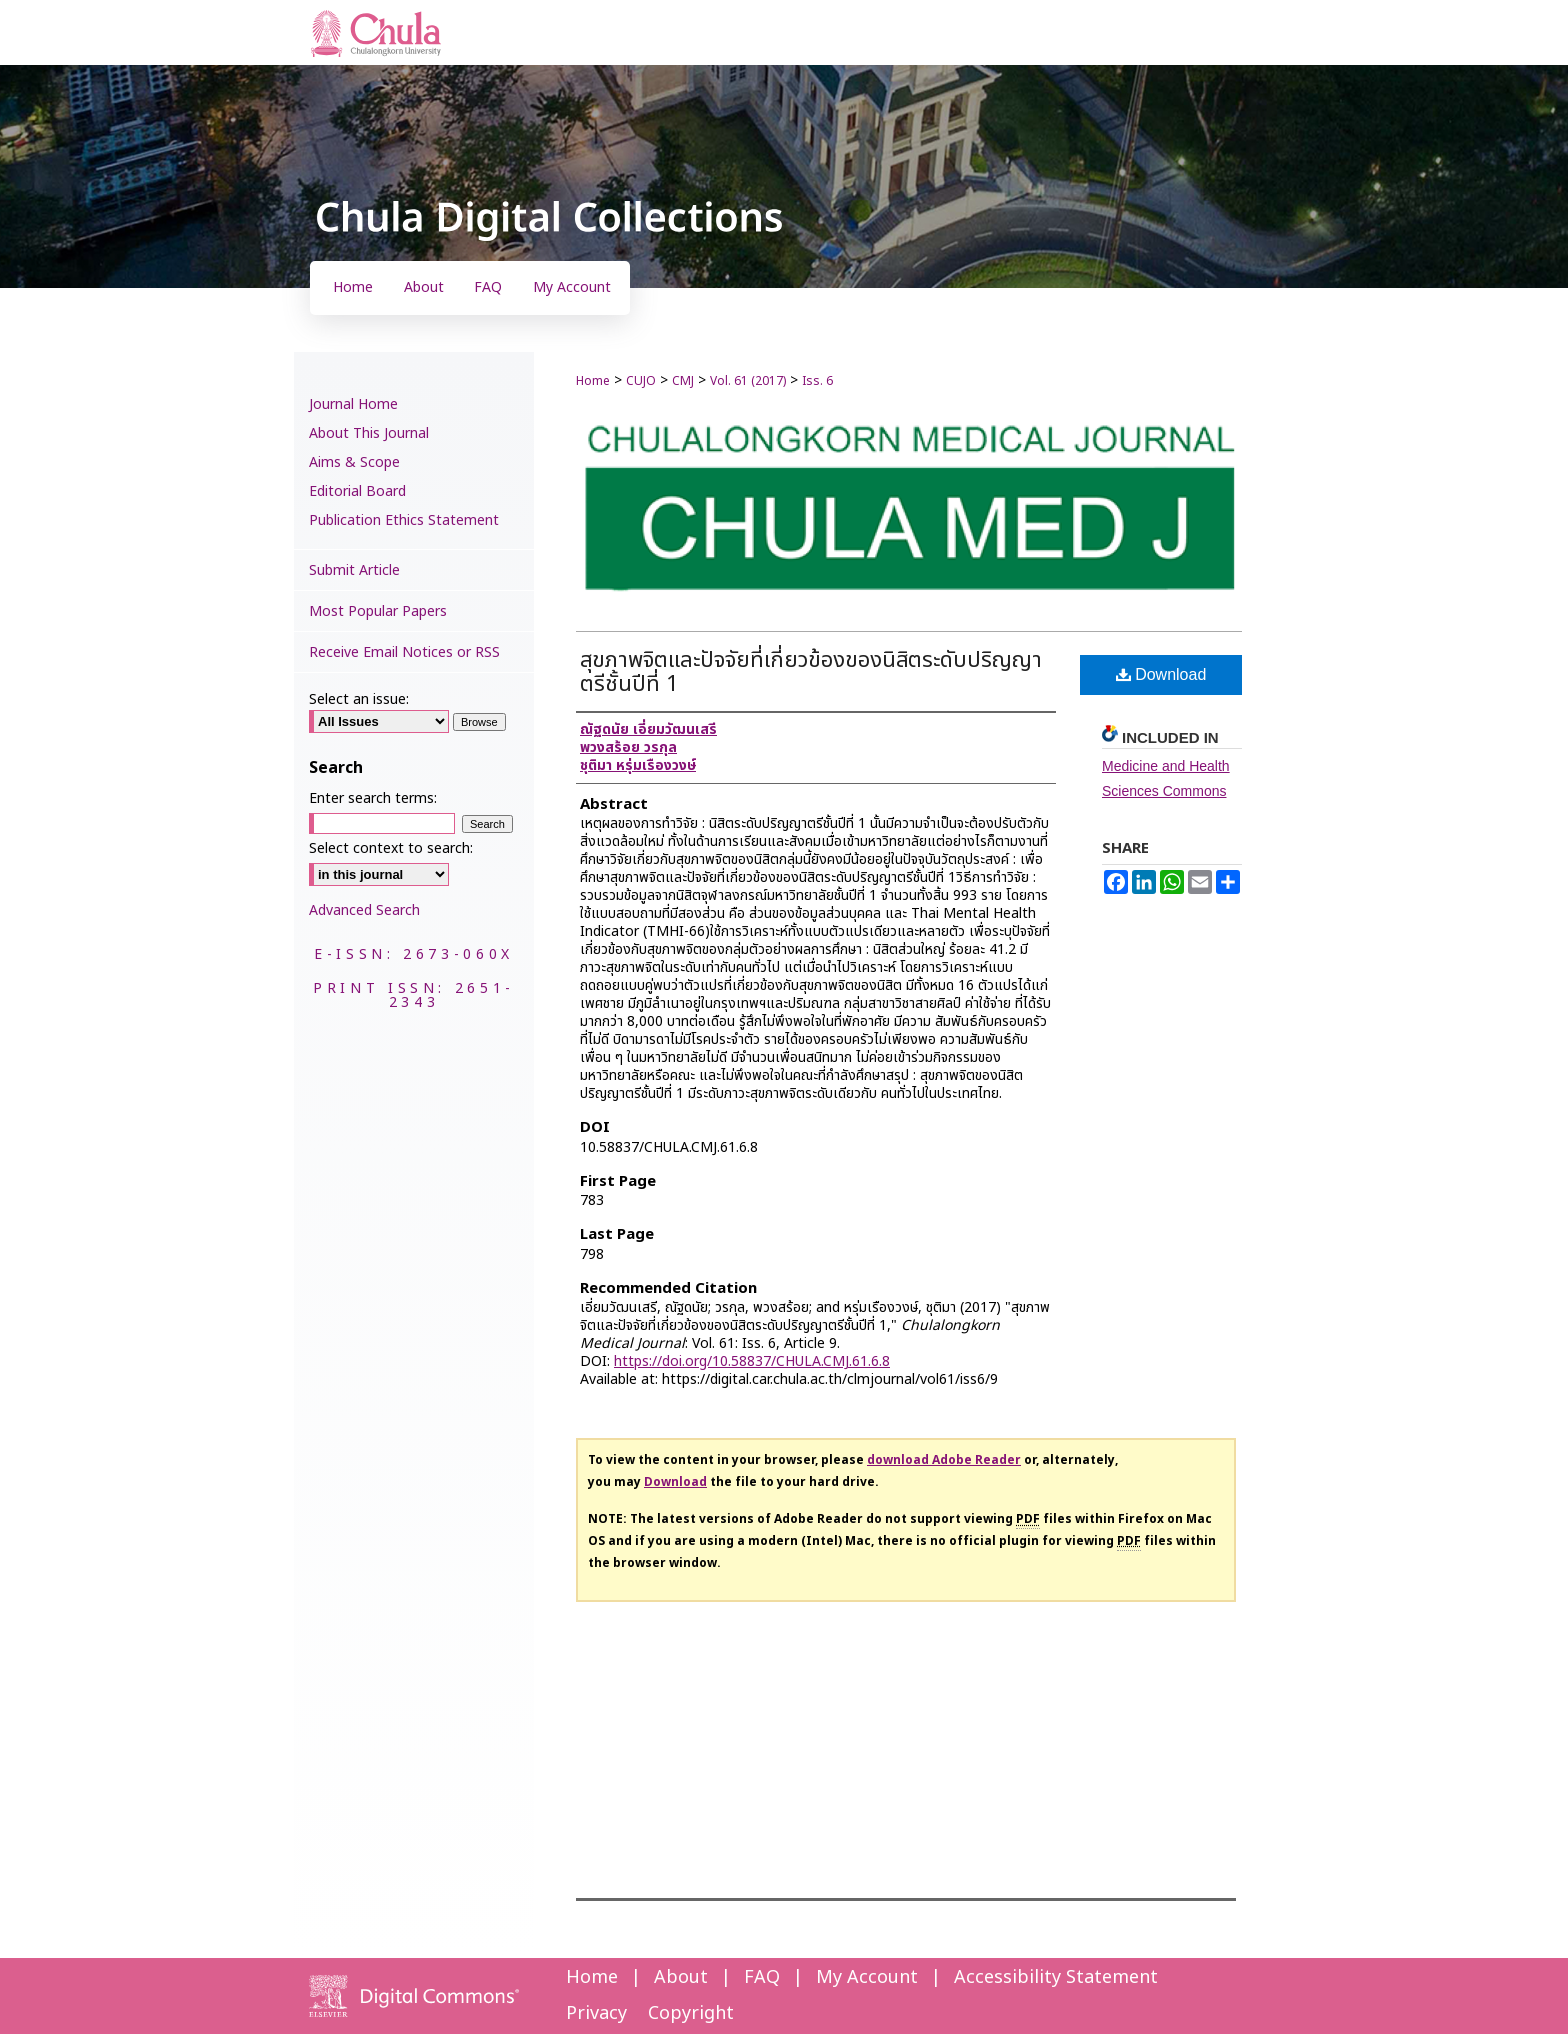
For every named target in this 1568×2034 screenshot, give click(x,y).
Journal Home (353, 404)
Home (593, 381)
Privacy (596, 2013)
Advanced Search (364, 910)
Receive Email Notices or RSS (404, 652)
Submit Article (354, 570)
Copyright (691, 2013)
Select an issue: (359, 699)
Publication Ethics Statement (404, 520)
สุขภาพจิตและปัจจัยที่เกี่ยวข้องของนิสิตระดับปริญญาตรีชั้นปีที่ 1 (811, 672)
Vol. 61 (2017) (748, 381)
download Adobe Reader (944, 1460)
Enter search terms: (373, 798)
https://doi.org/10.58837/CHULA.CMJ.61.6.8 (752, 1361)
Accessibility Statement (1056, 1977)
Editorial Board (357, 491)
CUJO (641, 381)
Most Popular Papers (378, 611)
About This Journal (369, 433)
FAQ (762, 1977)
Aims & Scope (354, 462)
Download (1161, 674)
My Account (867, 1977)
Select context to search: (391, 848)
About (681, 1977)
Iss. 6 (817, 381)
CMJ (683, 381)
